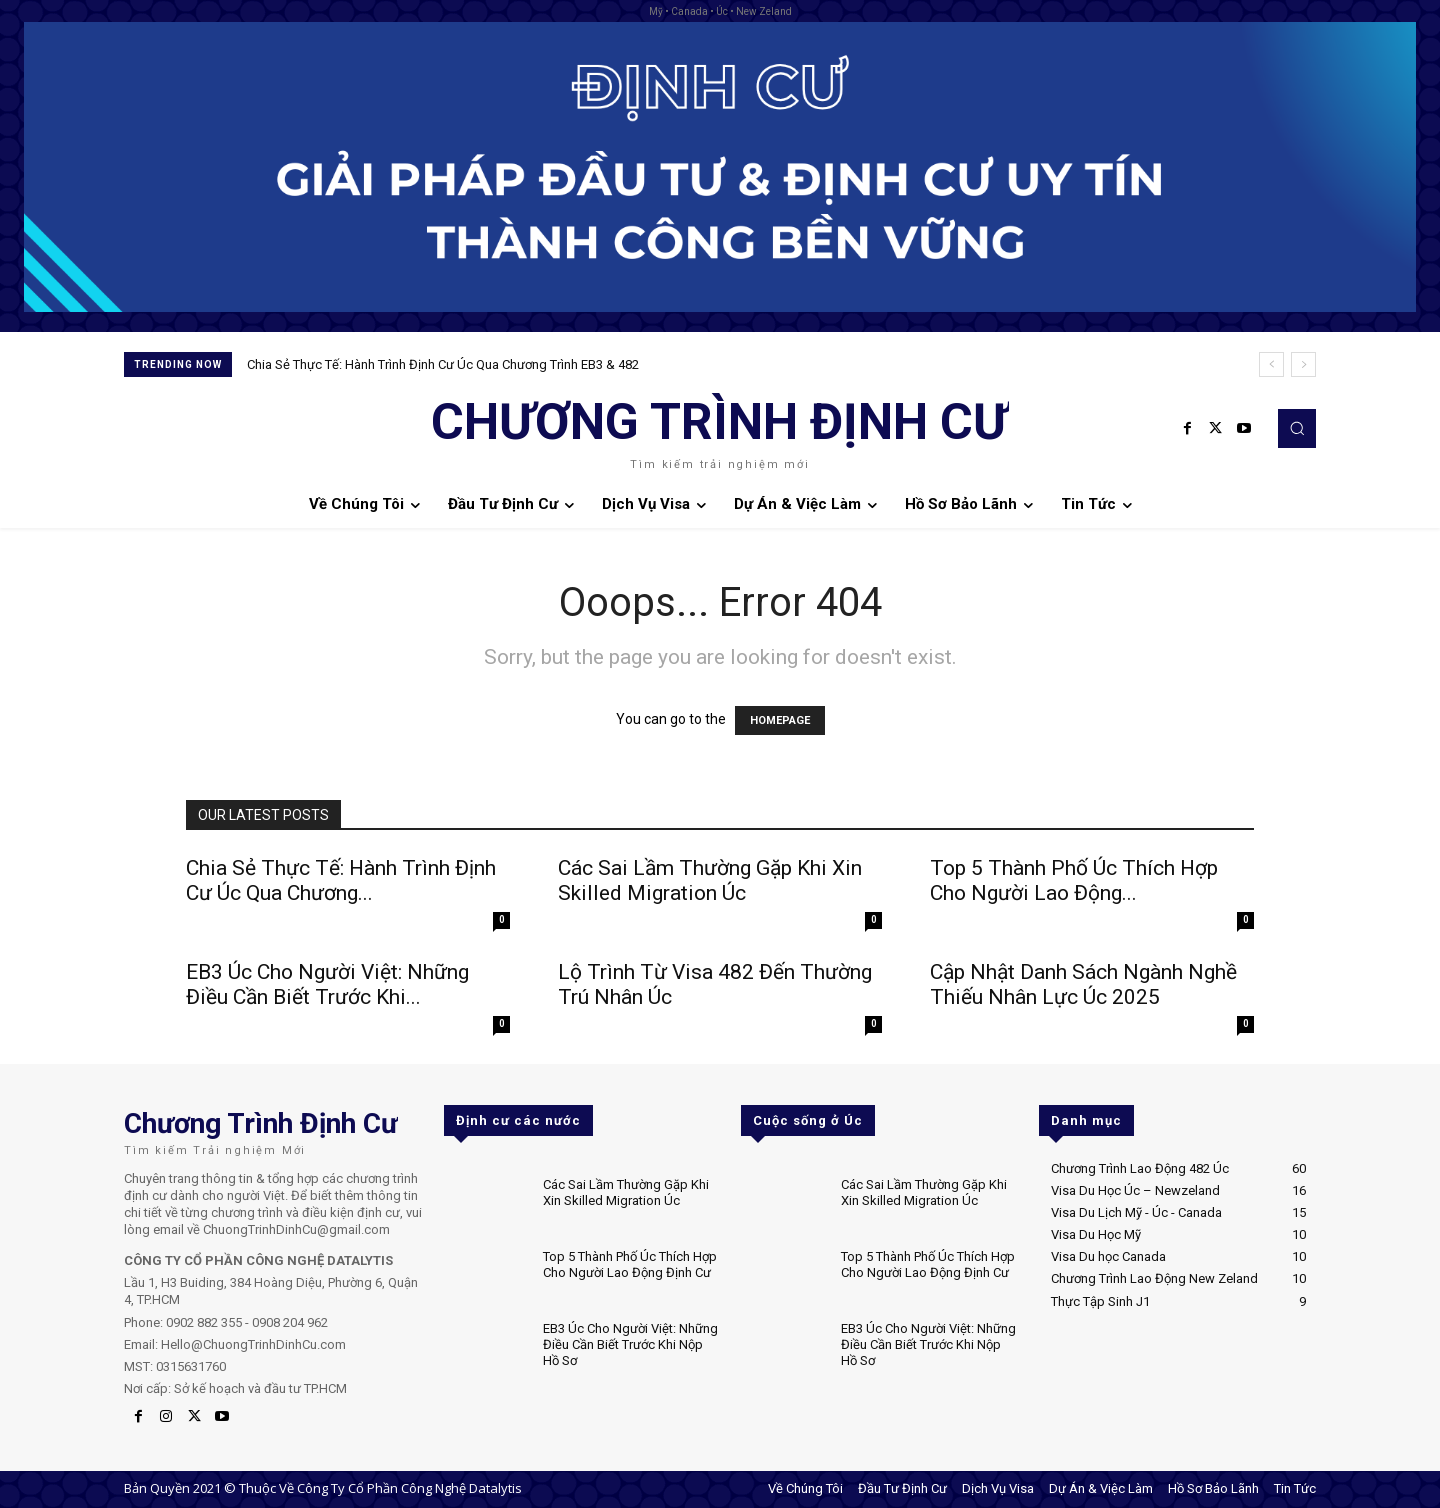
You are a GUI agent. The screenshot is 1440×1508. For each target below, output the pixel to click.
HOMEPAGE (780, 720)
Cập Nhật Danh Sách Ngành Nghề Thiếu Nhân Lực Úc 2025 (1083, 984)
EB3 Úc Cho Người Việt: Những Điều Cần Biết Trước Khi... (327, 984)
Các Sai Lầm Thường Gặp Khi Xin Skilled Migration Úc (710, 880)
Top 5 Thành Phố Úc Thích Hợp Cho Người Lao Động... (1074, 880)
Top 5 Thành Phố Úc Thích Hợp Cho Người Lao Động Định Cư (630, 1264)
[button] (1297, 428)
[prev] (1271, 364)
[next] (1303, 364)
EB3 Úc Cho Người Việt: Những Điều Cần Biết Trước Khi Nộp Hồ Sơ (630, 1344)
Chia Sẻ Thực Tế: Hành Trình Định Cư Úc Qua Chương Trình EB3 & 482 (443, 364)
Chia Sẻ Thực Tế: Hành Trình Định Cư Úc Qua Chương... (341, 880)
